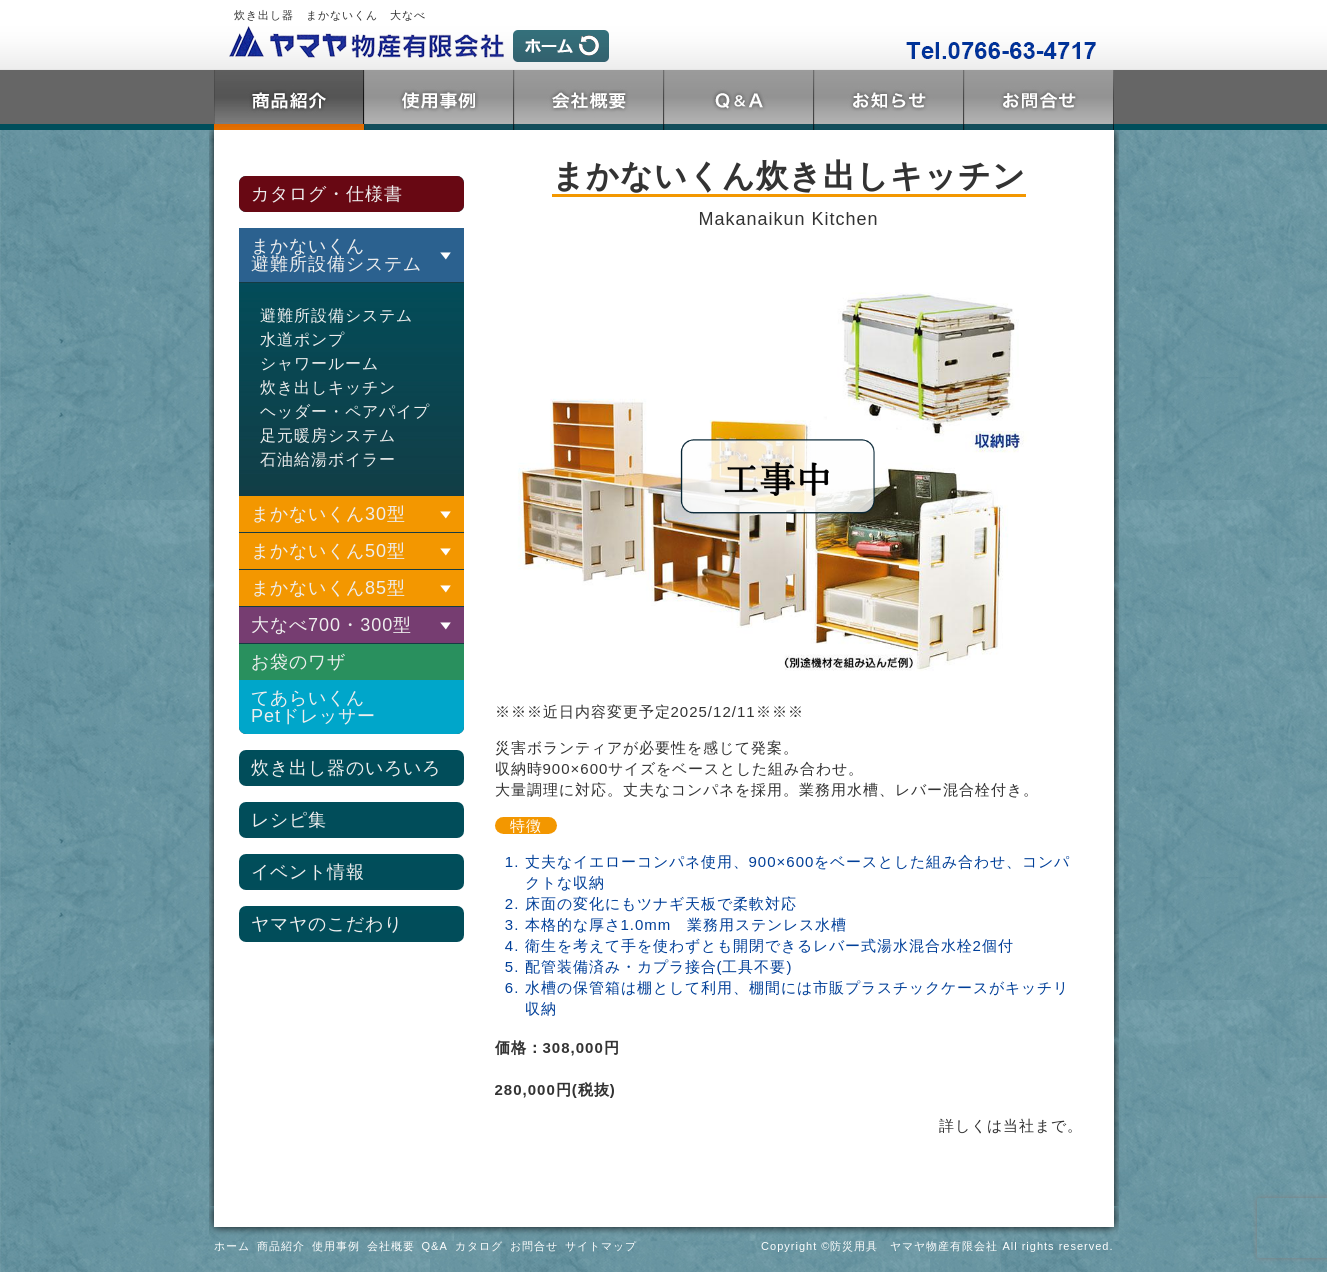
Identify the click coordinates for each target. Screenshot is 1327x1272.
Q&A (739, 100)
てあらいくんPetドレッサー (313, 707)
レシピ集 (289, 820)
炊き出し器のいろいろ (346, 768)
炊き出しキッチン (328, 387)
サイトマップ (601, 1246)
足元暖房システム (328, 435)
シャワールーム (319, 363)
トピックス (889, 100)
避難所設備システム (336, 315)
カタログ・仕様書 (327, 194)
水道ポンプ (302, 339)
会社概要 (589, 100)
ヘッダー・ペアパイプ (345, 411)
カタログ (479, 1246)
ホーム (232, 1246)
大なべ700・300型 (331, 625)
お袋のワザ (298, 662)
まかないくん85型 (328, 588)
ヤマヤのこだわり (327, 924)
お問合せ (1039, 100)
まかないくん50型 (328, 551)
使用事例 (439, 100)
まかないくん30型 (328, 514)
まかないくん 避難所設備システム (336, 255)
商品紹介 (289, 100)
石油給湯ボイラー (328, 459)
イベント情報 (308, 872)
